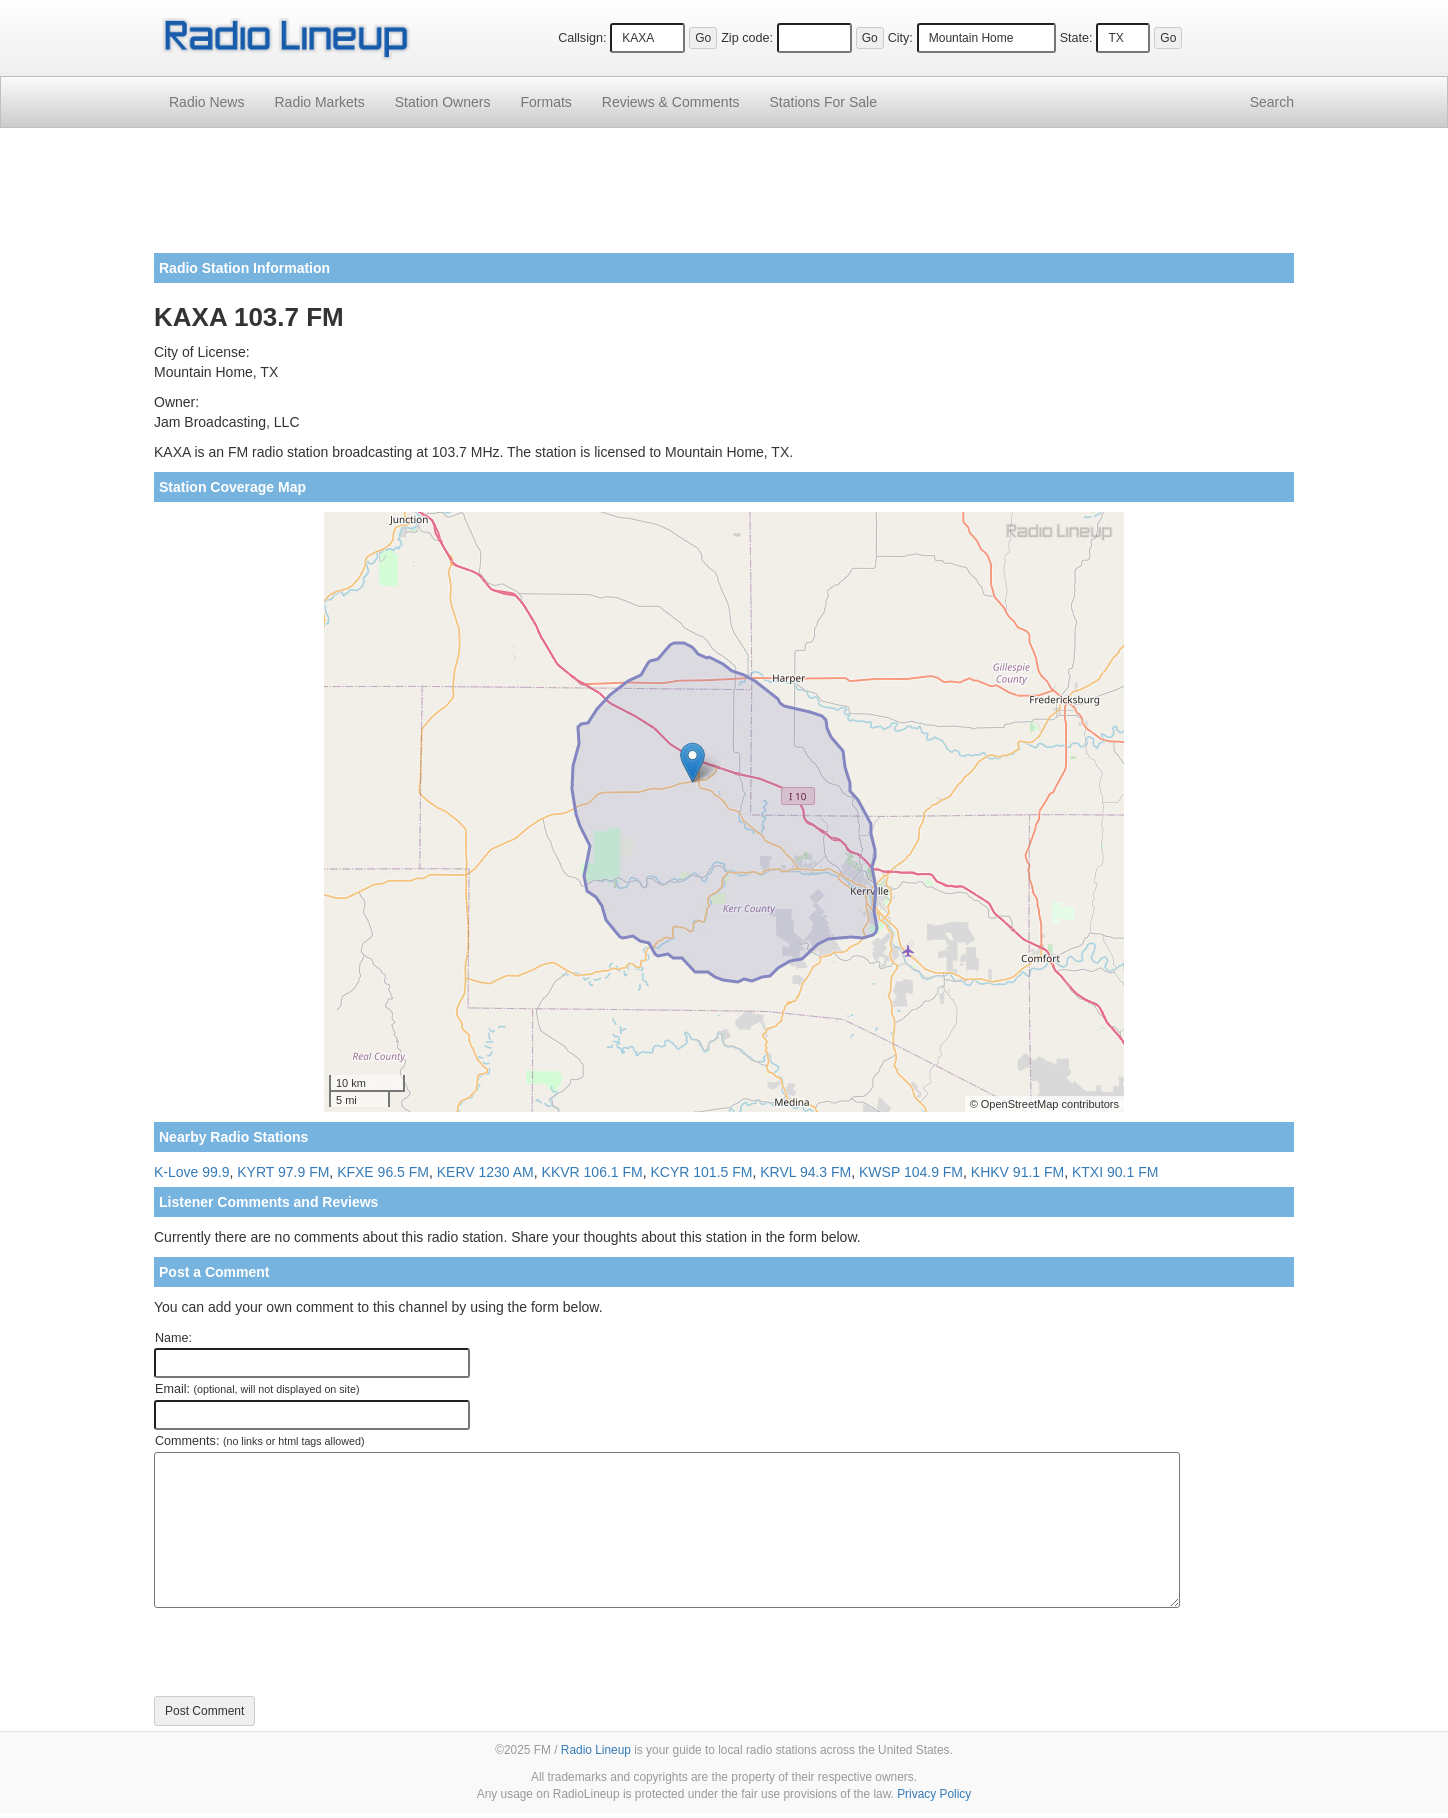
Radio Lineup (596, 1750)
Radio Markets (319, 102)
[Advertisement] (724, 198)
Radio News (206, 102)
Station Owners (443, 102)
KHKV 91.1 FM (1017, 1172)
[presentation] (306, 1652)
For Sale (823, 102)
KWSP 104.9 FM (911, 1172)
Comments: (259, 1441)
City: (900, 38)
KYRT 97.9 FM (283, 1172)
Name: (173, 1338)
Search (1272, 102)
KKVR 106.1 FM (592, 1172)
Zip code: (747, 38)
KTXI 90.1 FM (1115, 1172)
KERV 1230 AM (485, 1172)
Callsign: (582, 38)
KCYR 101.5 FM (701, 1172)
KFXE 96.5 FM (383, 1172)
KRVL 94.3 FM (805, 1172)
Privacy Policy (934, 1794)
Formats (545, 102)
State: (1076, 38)
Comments (671, 102)
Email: (257, 1389)
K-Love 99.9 (192, 1172)
